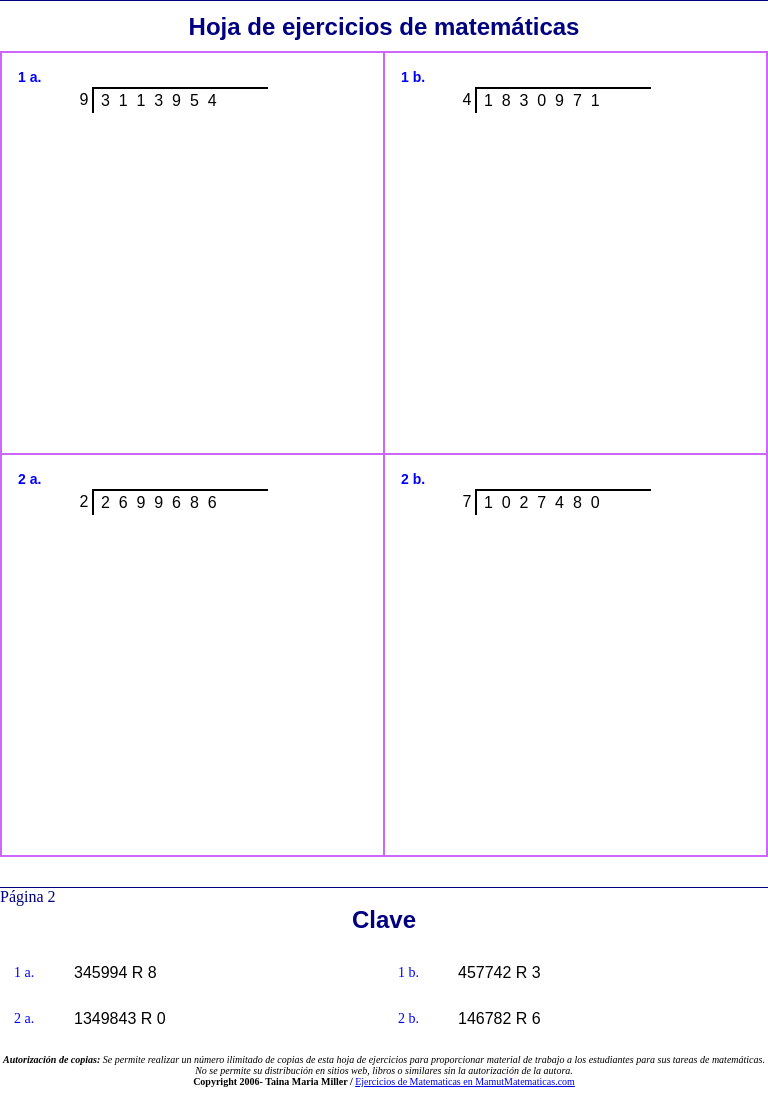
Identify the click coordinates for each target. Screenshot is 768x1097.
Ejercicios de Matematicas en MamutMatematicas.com (465, 1081)
